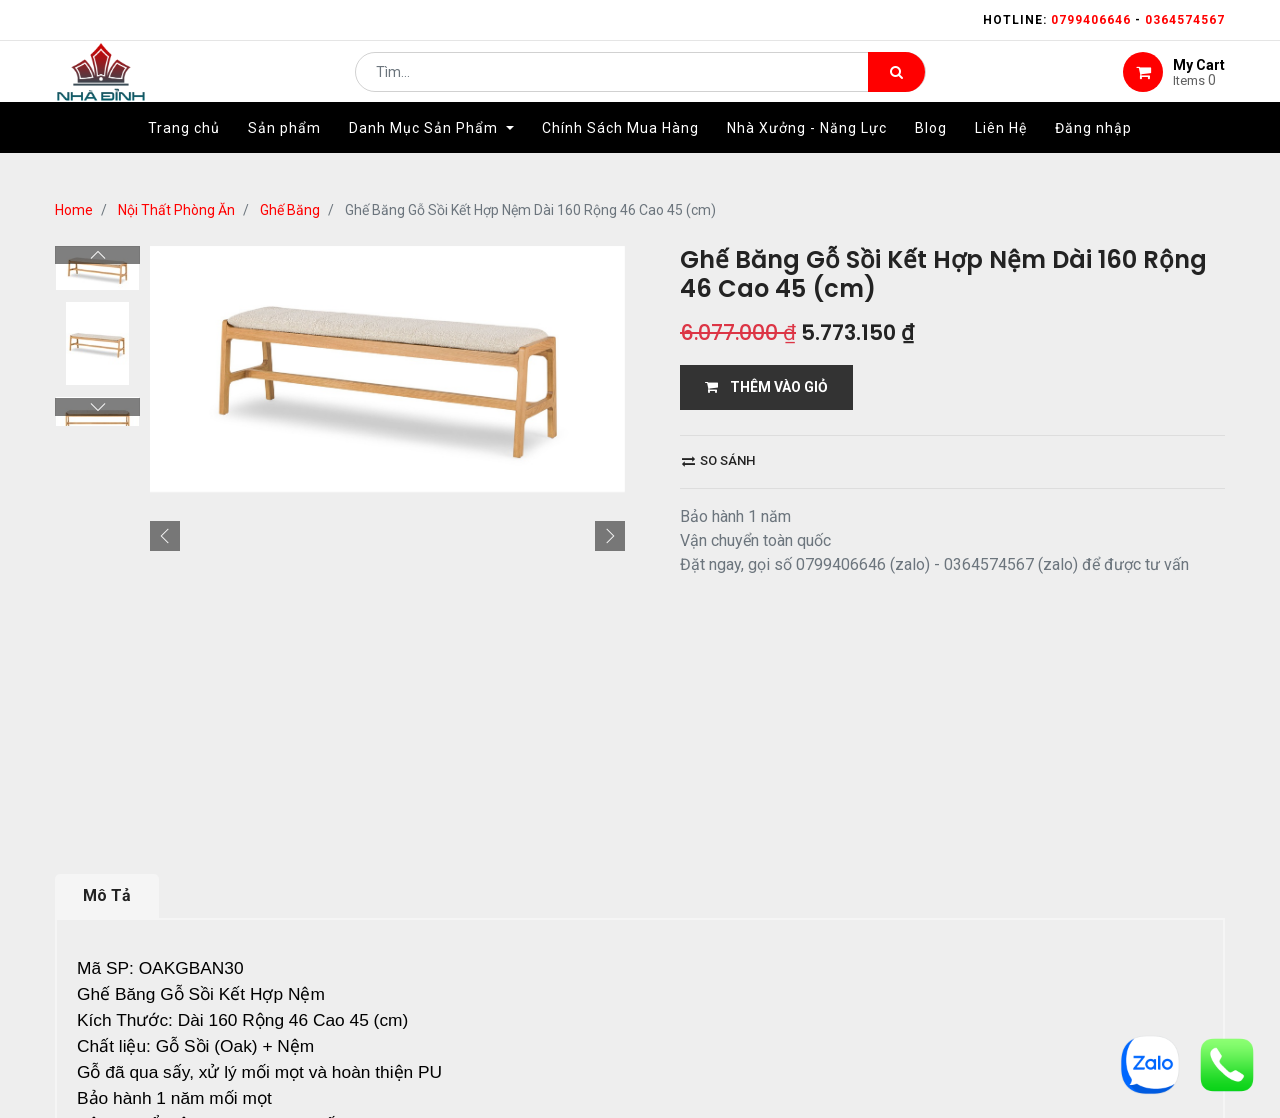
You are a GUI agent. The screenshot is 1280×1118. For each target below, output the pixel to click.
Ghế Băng (290, 210)
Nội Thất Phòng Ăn (176, 210)
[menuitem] (184, 157)
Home (74, 210)
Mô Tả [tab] (107, 895)
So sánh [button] (718, 460)
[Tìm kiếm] (896, 86)
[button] (165, 536)
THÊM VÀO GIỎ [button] (766, 387)
